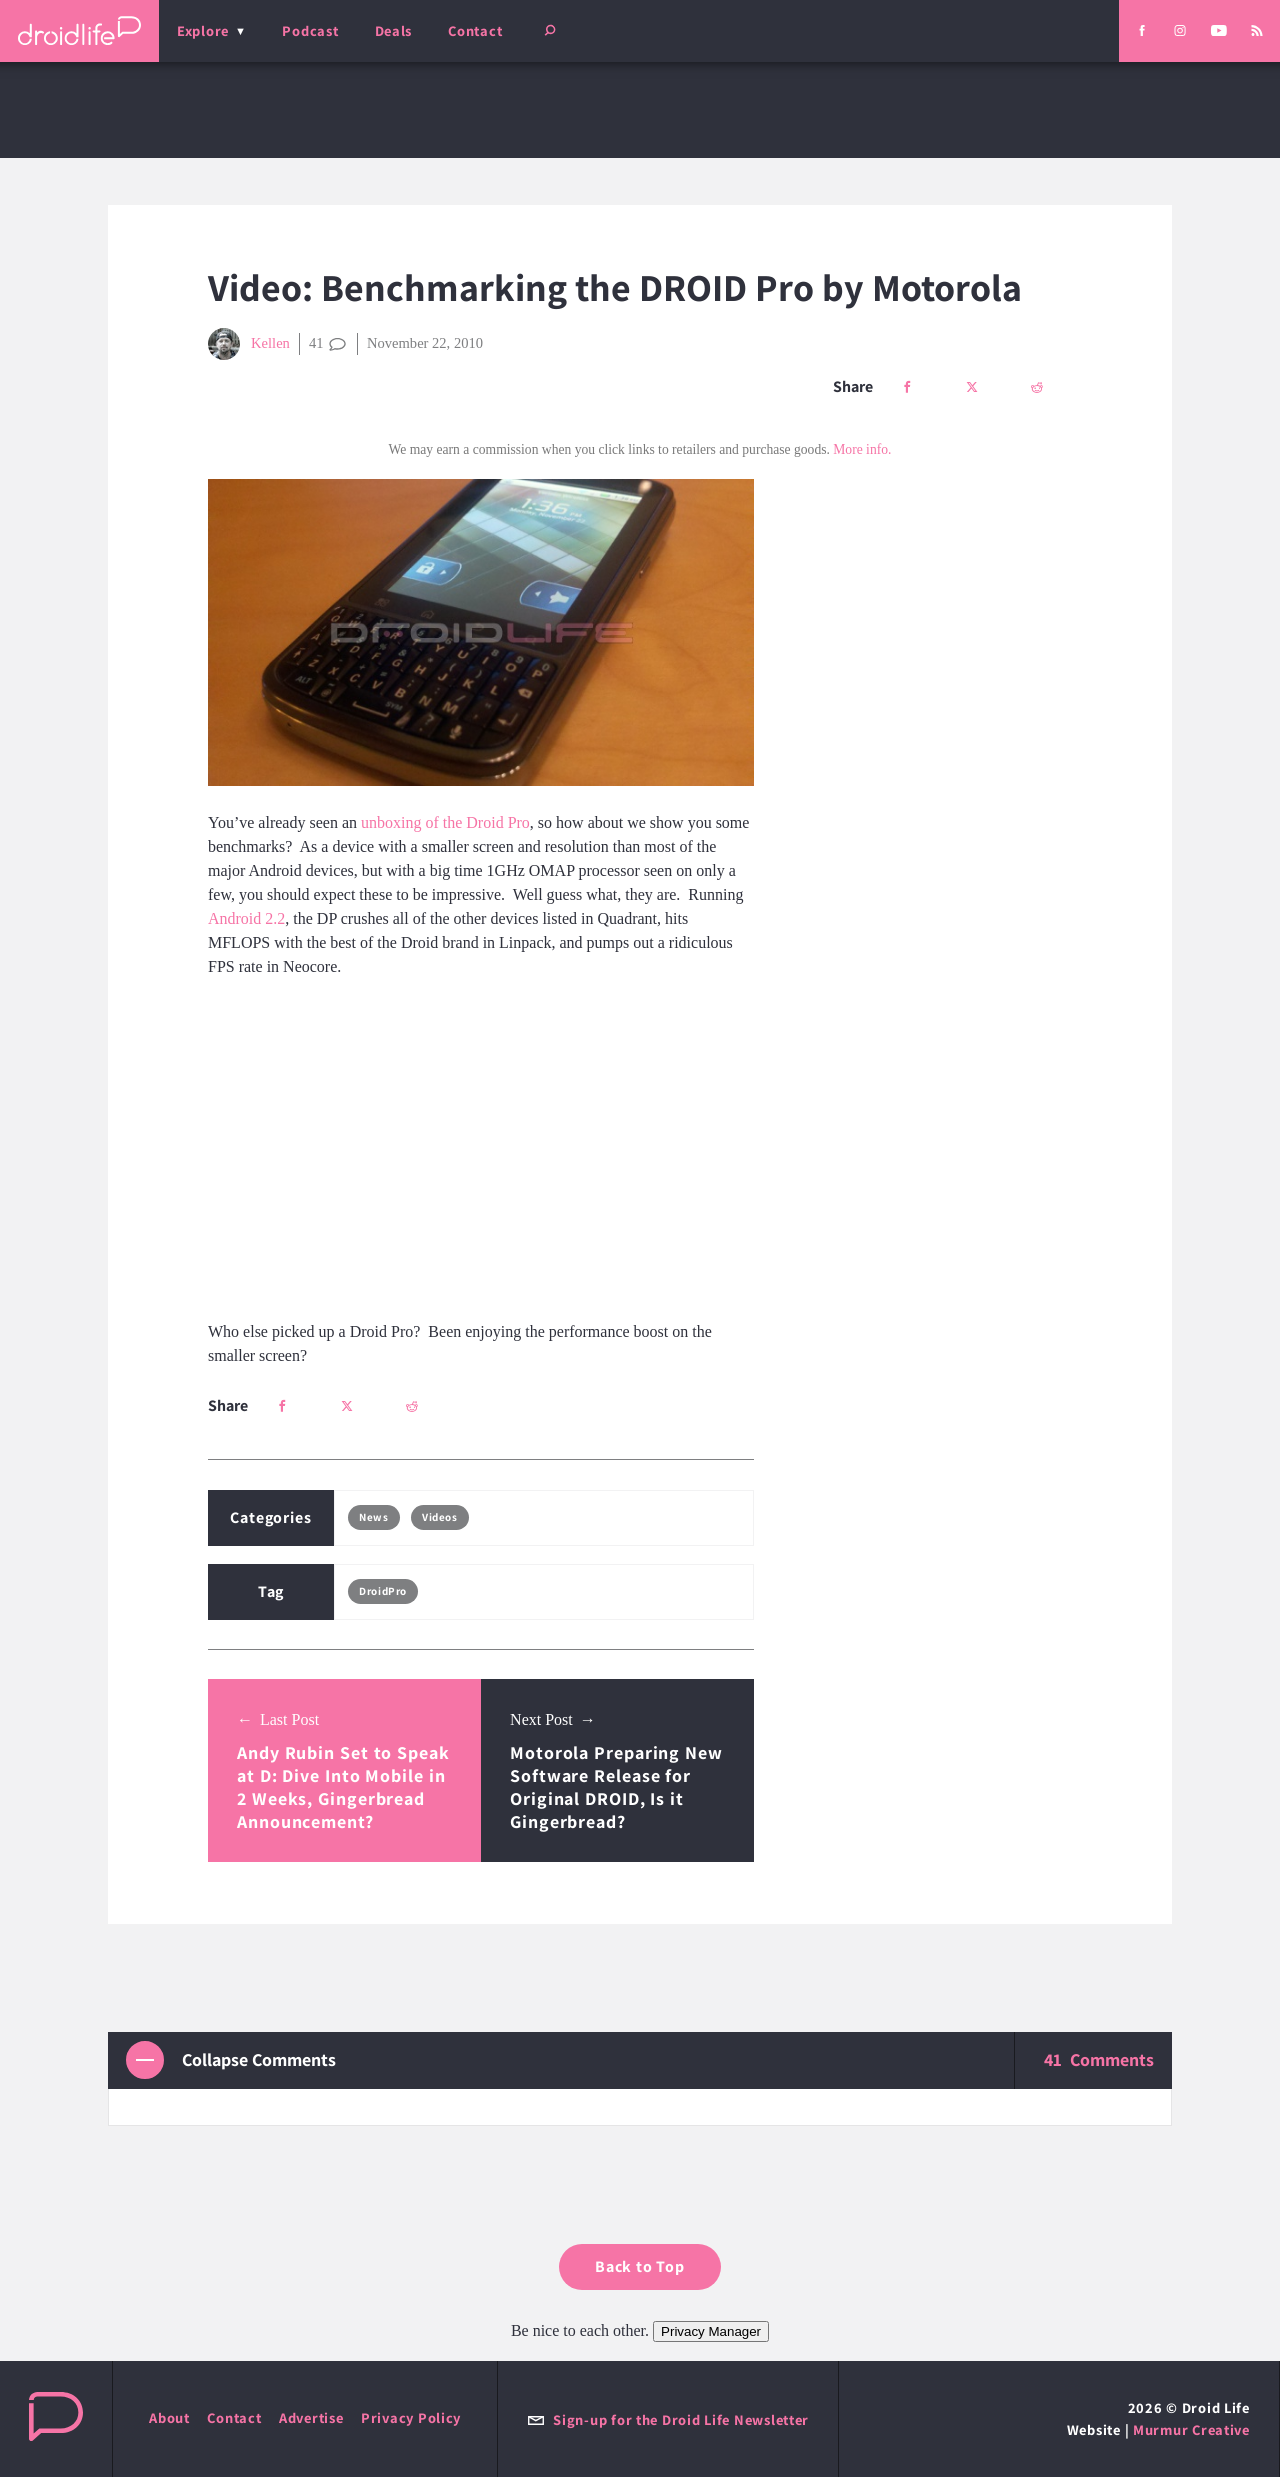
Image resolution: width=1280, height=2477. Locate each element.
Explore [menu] (203, 30)
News (373, 1517)
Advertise (311, 2417)
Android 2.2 (246, 918)
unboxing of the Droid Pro (445, 822)
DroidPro (382, 1591)
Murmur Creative (1191, 2429)
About (169, 2417)
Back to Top (640, 2266)
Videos (439, 1517)
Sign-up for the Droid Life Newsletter (668, 2419)
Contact (475, 30)
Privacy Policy (411, 2417)
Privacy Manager (711, 2331)
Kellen (249, 344)
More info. (862, 449)
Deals (394, 30)
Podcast (310, 30)
